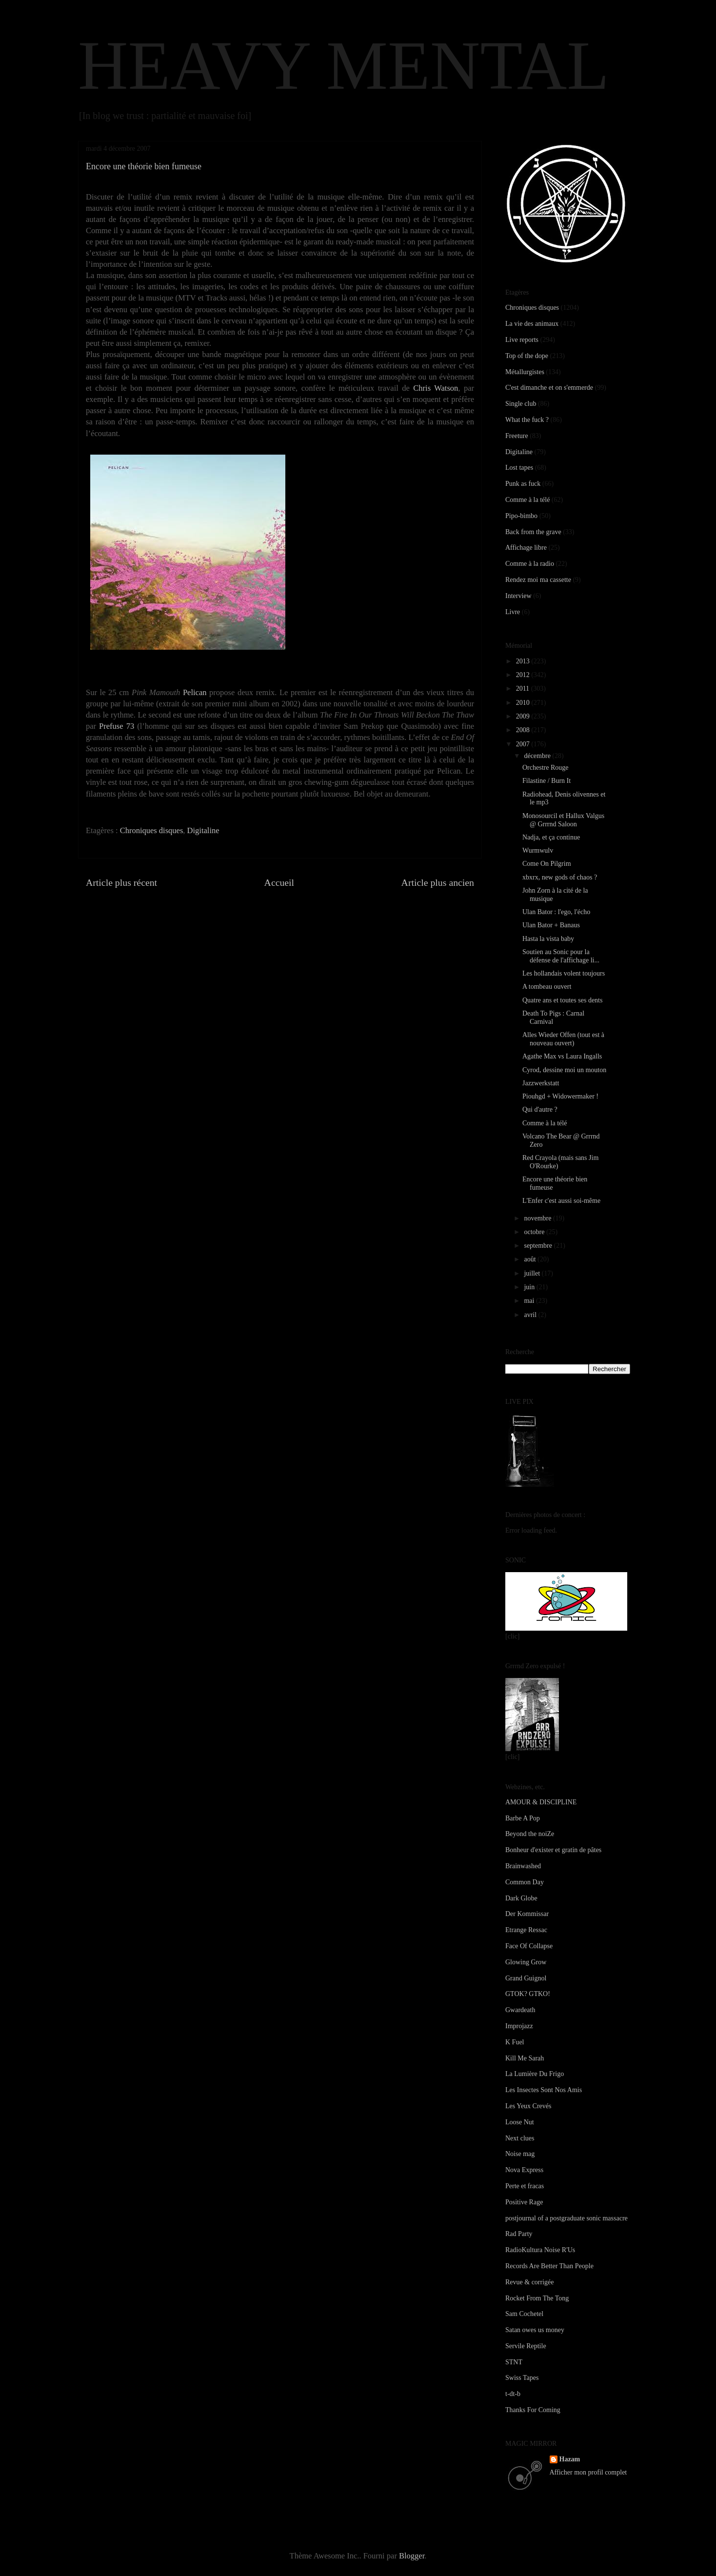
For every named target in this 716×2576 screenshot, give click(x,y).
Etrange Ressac (526, 1930)
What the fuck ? (527, 419)
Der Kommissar (527, 1913)
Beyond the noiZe (529, 1833)
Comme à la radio (529, 563)
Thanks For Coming (532, 2410)
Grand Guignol (525, 1978)
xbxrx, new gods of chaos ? (559, 877)
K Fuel (514, 2042)
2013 (524, 661)
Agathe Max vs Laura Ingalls (562, 1056)
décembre (538, 755)
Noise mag (520, 2153)
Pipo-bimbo (521, 515)
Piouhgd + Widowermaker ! (560, 1096)
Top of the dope (526, 355)
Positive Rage (524, 2202)
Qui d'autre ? (539, 1109)
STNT (513, 2362)
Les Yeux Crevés (528, 2106)
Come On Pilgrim (546, 863)
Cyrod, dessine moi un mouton (564, 1070)
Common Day (524, 1882)
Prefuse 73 (116, 726)
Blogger (411, 2555)
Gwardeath (520, 2010)
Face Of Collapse (529, 1946)
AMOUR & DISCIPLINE (541, 1802)
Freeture (516, 435)
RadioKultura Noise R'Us (540, 2250)
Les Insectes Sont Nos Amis (543, 2090)
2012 (524, 675)
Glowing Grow (525, 1962)
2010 (524, 702)
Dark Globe (521, 1898)
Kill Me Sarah (524, 2058)
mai (530, 1300)
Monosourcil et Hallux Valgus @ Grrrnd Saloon (563, 820)
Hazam (569, 2459)
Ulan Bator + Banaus (551, 925)
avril (531, 1314)
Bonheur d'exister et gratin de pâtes (553, 1850)
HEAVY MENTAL (343, 65)
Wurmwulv (537, 850)
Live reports (521, 339)
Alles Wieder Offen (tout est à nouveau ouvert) (563, 1039)
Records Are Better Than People (549, 2266)
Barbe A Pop (522, 1818)
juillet (532, 1273)
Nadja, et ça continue (551, 837)
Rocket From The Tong (537, 2298)
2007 (524, 744)
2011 (523, 688)
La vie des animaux (531, 323)
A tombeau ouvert (546, 986)
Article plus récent (121, 882)
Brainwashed (523, 1866)
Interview (518, 595)
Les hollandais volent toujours (563, 973)
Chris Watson (435, 388)
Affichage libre (526, 547)
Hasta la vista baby (548, 938)
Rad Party (519, 2233)
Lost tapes (519, 467)
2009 (524, 716)
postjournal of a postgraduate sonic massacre (566, 2218)
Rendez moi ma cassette (538, 579)
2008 (524, 730)
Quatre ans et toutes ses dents (562, 1000)
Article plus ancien (437, 882)
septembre (539, 1245)
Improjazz (519, 2026)
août (530, 1259)
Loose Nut (519, 2122)
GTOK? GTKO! (527, 1993)
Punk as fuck (522, 483)
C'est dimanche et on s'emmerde (549, 387)
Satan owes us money (534, 2330)
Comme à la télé (527, 499)
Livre (512, 612)
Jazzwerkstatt (540, 1083)
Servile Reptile (525, 2346)
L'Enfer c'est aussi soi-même (561, 1200)
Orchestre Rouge (545, 767)
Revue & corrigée (529, 2282)
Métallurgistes (524, 372)
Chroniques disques (151, 830)
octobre (535, 1232)
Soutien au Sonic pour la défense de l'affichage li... (560, 956)
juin (530, 1287)
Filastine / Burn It (546, 780)
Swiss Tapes (521, 2377)
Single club (520, 403)
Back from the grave (533, 532)
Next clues (519, 2138)
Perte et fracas (524, 2186)
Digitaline (203, 830)
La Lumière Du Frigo (534, 2073)
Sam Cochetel (524, 2313)
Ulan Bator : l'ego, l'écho (556, 912)
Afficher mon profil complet (588, 2472)
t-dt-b (512, 2393)
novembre (538, 1218)
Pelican (195, 692)
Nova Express (524, 2170)
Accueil (279, 882)
